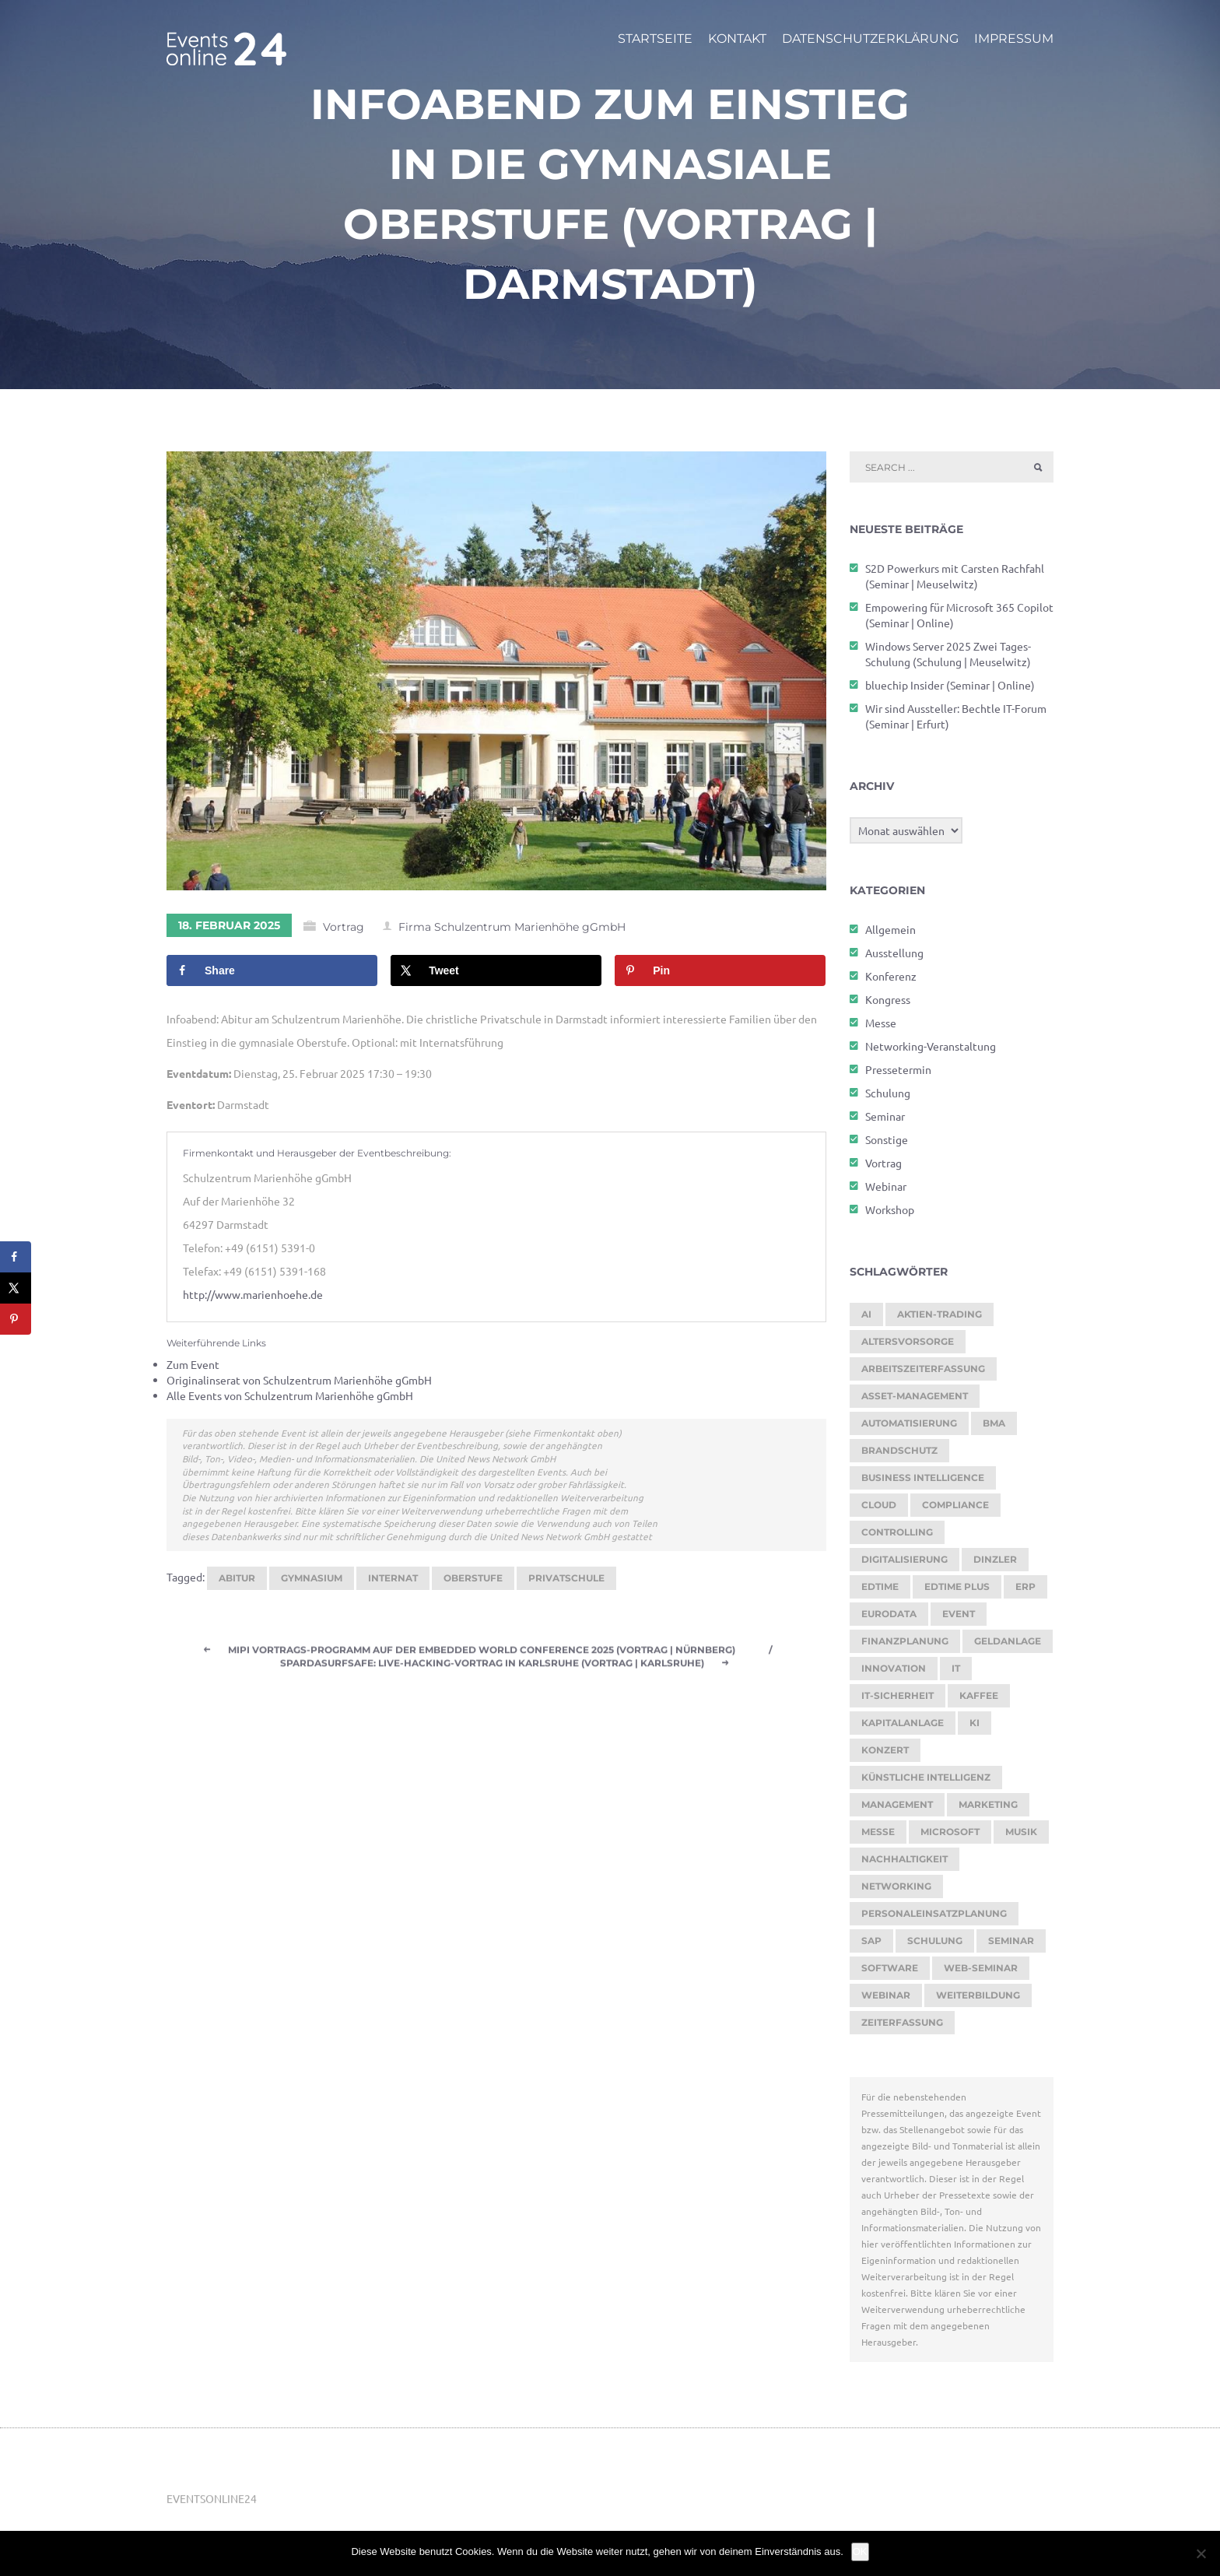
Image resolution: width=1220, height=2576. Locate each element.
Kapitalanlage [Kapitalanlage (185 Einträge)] (902, 1722)
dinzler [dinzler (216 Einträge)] (995, 1559)
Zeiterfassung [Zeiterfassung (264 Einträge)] (902, 2022)
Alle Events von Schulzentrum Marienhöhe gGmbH (290, 1395)
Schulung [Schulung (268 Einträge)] (934, 1940)
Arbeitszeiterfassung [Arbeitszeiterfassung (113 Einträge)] (923, 1368)
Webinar (885, 1186)
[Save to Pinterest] (720, 971)
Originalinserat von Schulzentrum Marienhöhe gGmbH (299, 1380)
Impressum (1013, 38)
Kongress (887, 999)
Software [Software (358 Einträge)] (889, 1968)
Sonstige (886, 1139)
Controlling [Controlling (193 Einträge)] (897, 1532)
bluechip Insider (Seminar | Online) (950, 685)
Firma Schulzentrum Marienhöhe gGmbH (512, 928)
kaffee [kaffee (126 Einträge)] (978, 1695)
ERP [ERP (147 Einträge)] (1025, 1586)
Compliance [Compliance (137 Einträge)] (955, 1505)
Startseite (655, 38)
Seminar (885, 1116)
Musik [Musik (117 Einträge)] (1021, 1831)
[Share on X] (496, 971)
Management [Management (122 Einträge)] (897, 1804)
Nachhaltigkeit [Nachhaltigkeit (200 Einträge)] (904, 1859)
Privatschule (566, 1578)
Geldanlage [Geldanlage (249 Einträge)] (1007, 1641)
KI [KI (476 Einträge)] (974, 1722)
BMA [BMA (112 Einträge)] (994, 1423)
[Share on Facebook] (272, 971)
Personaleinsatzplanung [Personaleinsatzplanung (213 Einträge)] (934, 1913)
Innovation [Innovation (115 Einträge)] (893, 1668)
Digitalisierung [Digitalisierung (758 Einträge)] (904, 1559)
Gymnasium (311, 1578)
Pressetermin (898, 1069)
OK (860, 2551)
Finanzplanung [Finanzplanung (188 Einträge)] (904, 1641)
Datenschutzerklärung (870, 38)
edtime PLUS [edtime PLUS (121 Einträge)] (957, 1586)
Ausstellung (894, 953)
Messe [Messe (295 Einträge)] (878, 1831)
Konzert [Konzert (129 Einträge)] (885, 1750)
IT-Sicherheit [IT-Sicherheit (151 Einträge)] (897, 1695)
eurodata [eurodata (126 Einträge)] (889, 1614)
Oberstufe (473, 1578)
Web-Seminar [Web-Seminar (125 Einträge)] (981, 1968)
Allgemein (890, 929)
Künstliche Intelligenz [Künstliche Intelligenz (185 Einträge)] (925, 1777)
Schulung (887, 1093)
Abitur (237, 1578)
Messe (880, 1023)
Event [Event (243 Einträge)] (958, 1614)
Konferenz (891, 976)
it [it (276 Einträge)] (956, 1668)
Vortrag (343, 928)
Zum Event (193, 1364)
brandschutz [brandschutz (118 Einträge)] (899, 1450)
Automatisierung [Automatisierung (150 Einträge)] (909, 1423)
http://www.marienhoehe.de (253, 1295)
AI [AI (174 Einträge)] (866, 1314)
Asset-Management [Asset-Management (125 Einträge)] (914, 1396)
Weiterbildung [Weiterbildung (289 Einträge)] (978, 1995)
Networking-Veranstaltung (930, 1046)
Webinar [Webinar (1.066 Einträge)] (885, 1995)
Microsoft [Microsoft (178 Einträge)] (950, 1831)
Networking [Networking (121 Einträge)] (896, 1886)
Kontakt (737, 38)
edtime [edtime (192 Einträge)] (880, 1586)
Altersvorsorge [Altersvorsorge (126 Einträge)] (907, 1341)
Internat (393, 1578)
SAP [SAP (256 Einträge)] (871, 1940)
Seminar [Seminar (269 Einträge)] (1011, 1940)
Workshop (889, 1209)
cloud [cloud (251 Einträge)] (878, 1505)
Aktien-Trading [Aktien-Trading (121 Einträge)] (939, 1314)
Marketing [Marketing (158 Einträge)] (988, 1804)
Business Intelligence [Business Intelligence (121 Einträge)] (922, 1477)
